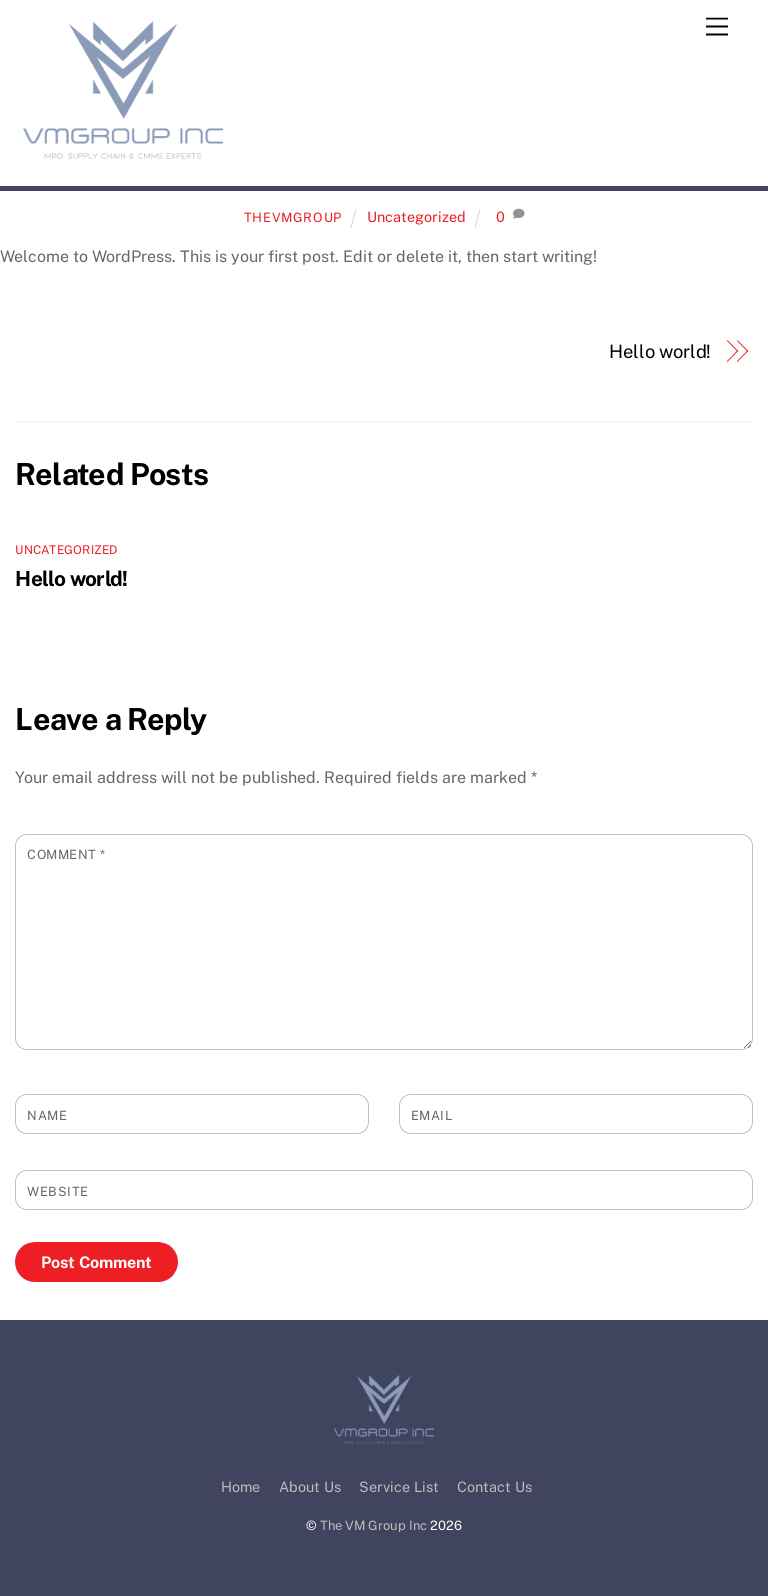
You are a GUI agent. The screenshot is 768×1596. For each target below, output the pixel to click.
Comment (66, 854)
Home (240, 1486)
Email (432, 1115)
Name (47, 1115)
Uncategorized (416, 216)
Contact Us (494, 1486)
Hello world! (660, 351)
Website (58, 1191)
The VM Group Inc (373, 1525)
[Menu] (717, 27)
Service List (399, 1486)
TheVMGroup (293, 217)
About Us (310, 1486)
